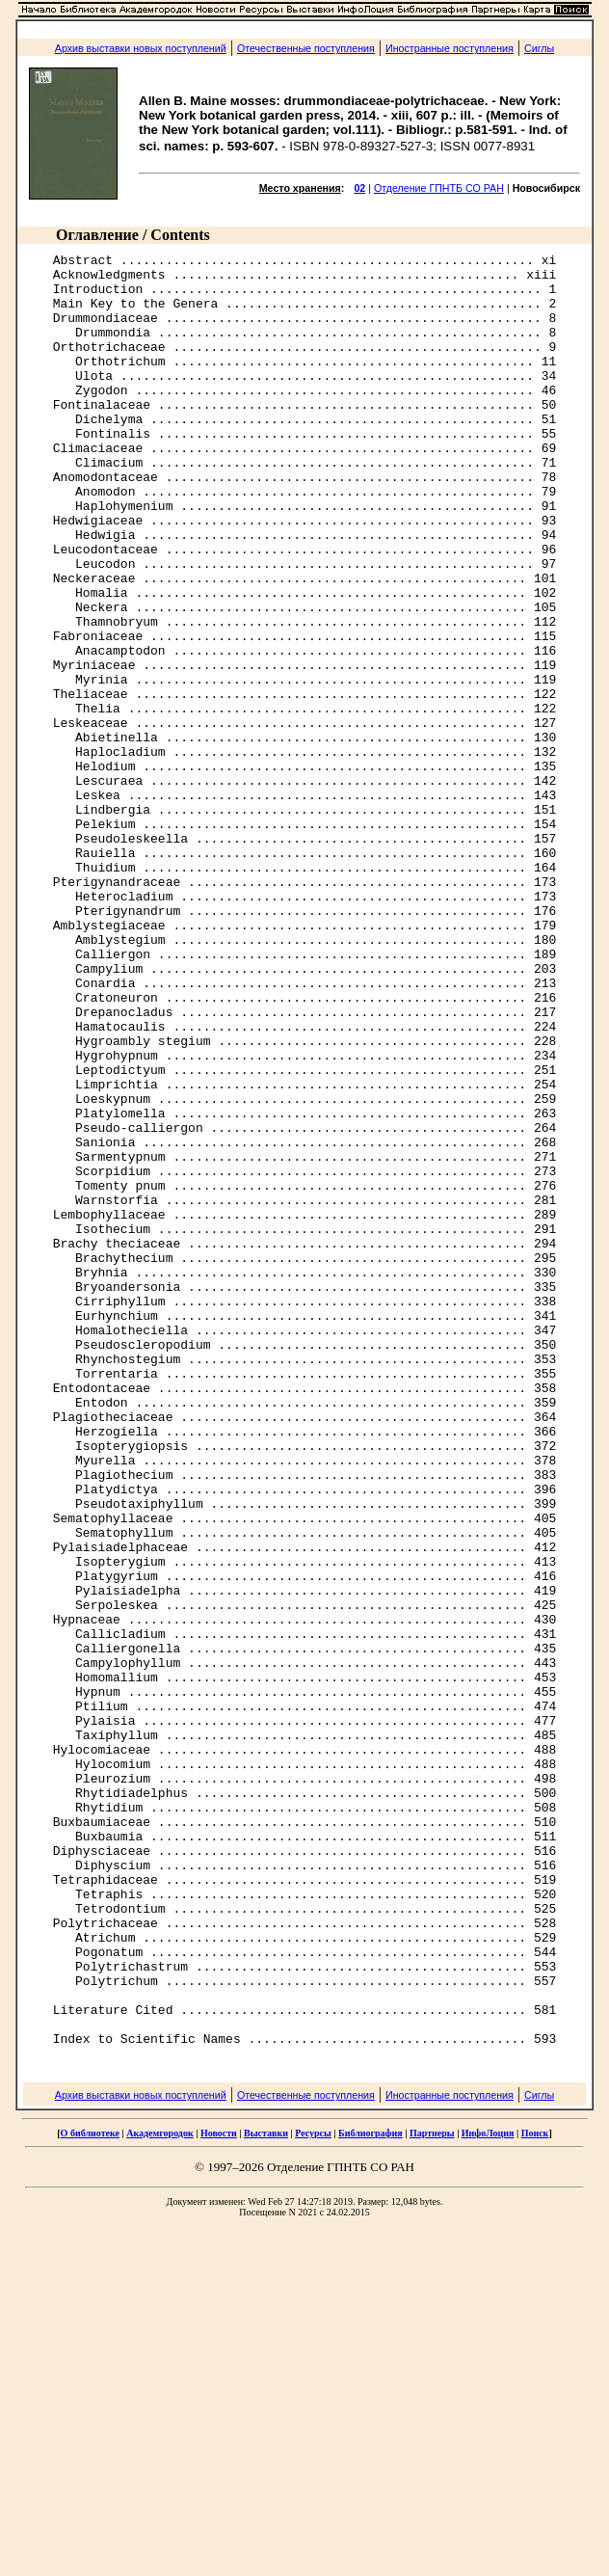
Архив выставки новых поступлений (140, 48)
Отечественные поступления (306, 48)
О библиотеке (90, 2491)
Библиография (370, 2491)
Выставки (266, 2491)
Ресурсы (313, 2491)
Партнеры (432, 2491)
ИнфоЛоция (488, 2491)
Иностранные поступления (449, 48)
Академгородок (160, 2491)
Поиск (535, 2491)
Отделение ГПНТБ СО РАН (439, 188)
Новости (218, 2491)
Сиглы (539, 48)
